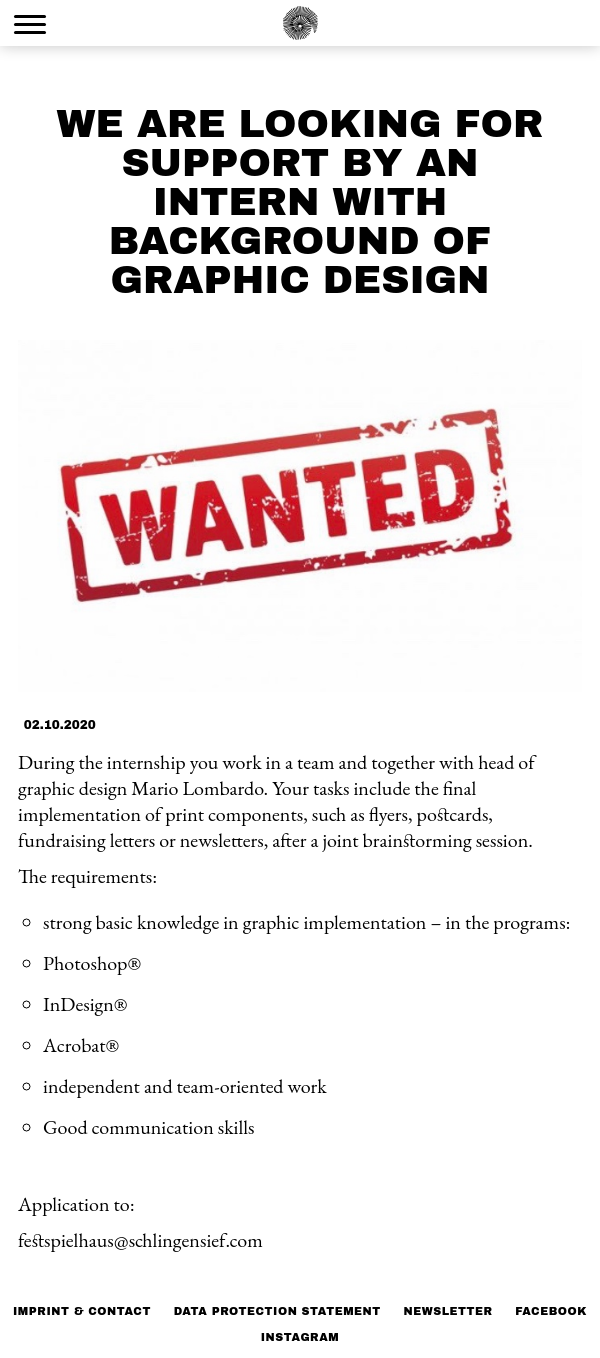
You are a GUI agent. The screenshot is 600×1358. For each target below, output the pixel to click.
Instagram (300, 1337)
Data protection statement (277, 1311)
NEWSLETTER (447, 1311)
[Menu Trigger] (30, 24)
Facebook (551, 1311)
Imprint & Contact (82, 1311)
